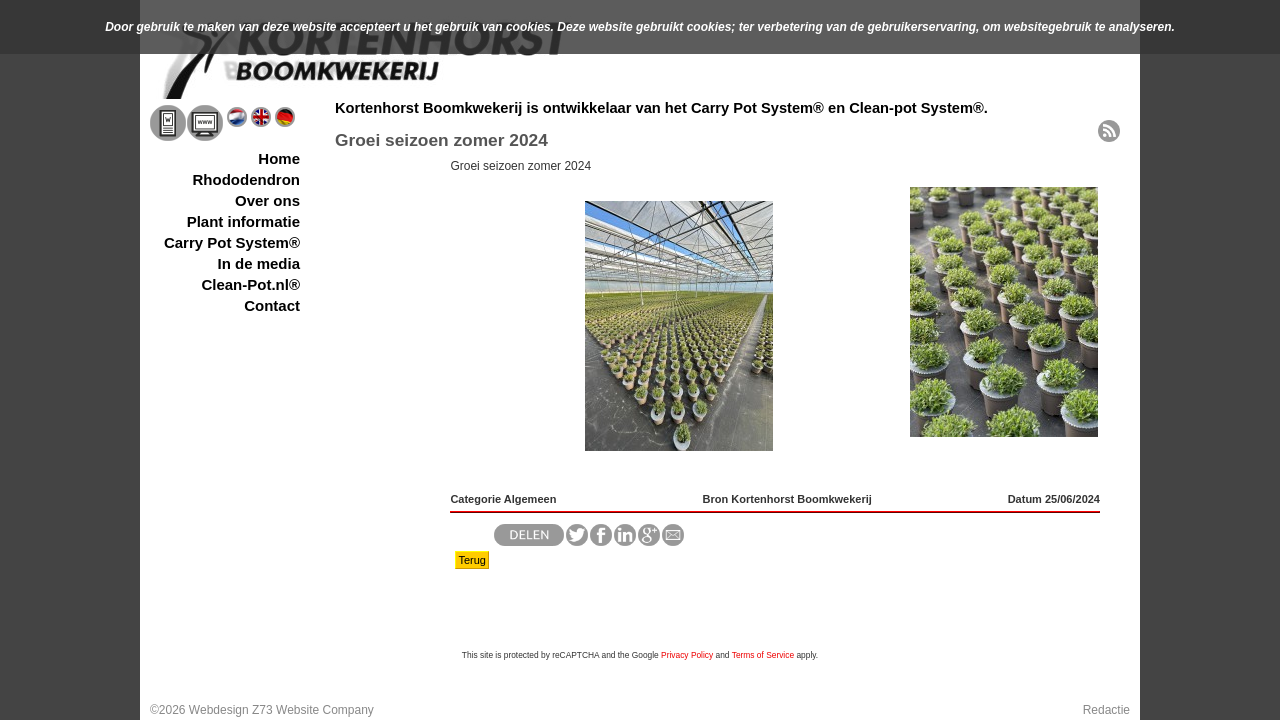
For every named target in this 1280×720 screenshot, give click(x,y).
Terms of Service (763, 655)
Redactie (1106, 710)
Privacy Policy (687, 655)
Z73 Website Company (313, 710)
